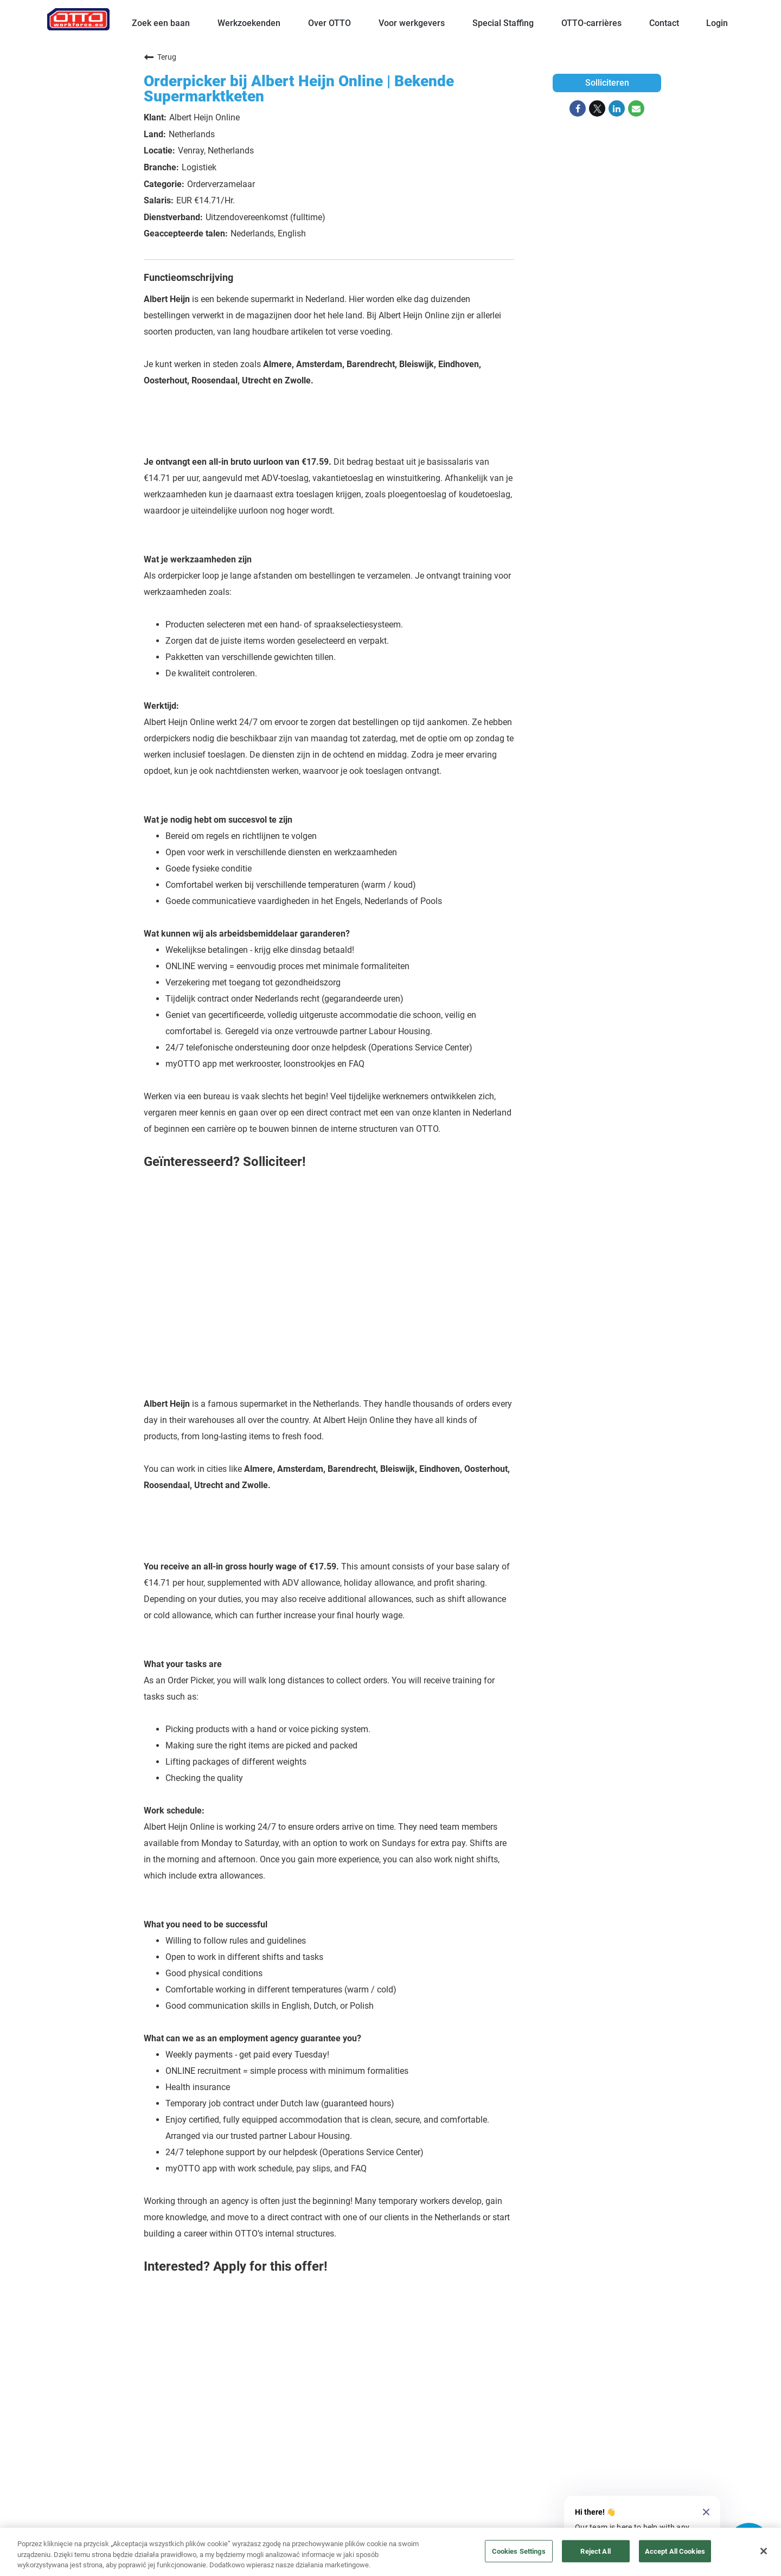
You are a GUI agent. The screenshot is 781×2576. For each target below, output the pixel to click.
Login (717, 23)
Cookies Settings (519, 2551)
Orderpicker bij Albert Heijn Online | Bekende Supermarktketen (299, 88)
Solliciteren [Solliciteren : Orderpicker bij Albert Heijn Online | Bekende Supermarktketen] (607, 83)
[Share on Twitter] (597, 108)
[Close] (764, 2551)
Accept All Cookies (675, 2551)
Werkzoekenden (248, 23)
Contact (664, 23)
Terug (160, 57)
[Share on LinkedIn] (616, 108)
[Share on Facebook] (577, 108)
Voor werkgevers (412, 23)
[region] (390, 2552)
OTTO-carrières (591, 23)
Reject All (595, 2551)
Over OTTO (329, 23)
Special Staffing (503, 23)
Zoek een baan (161, 23)
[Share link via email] (636, 108)
